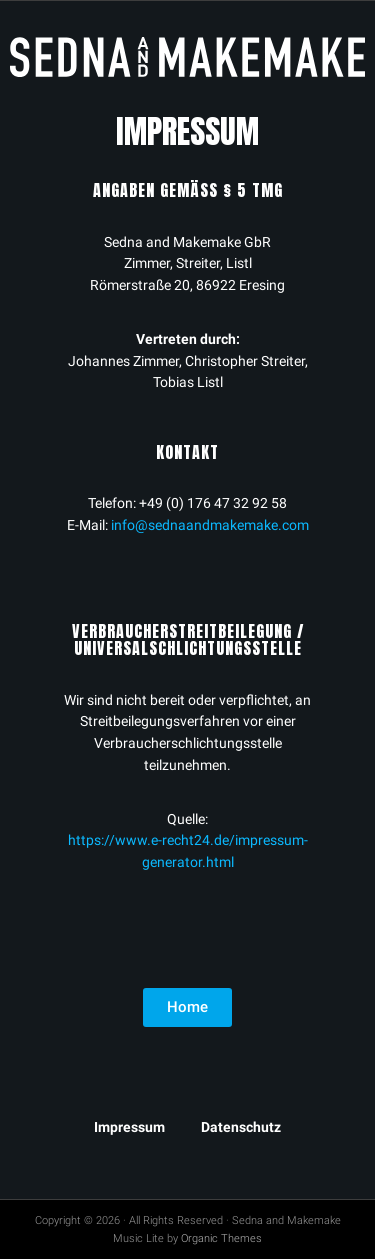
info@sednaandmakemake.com (210, 525)
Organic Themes (221, 1238)
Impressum (129, 1127)
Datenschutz (241, 1127)
